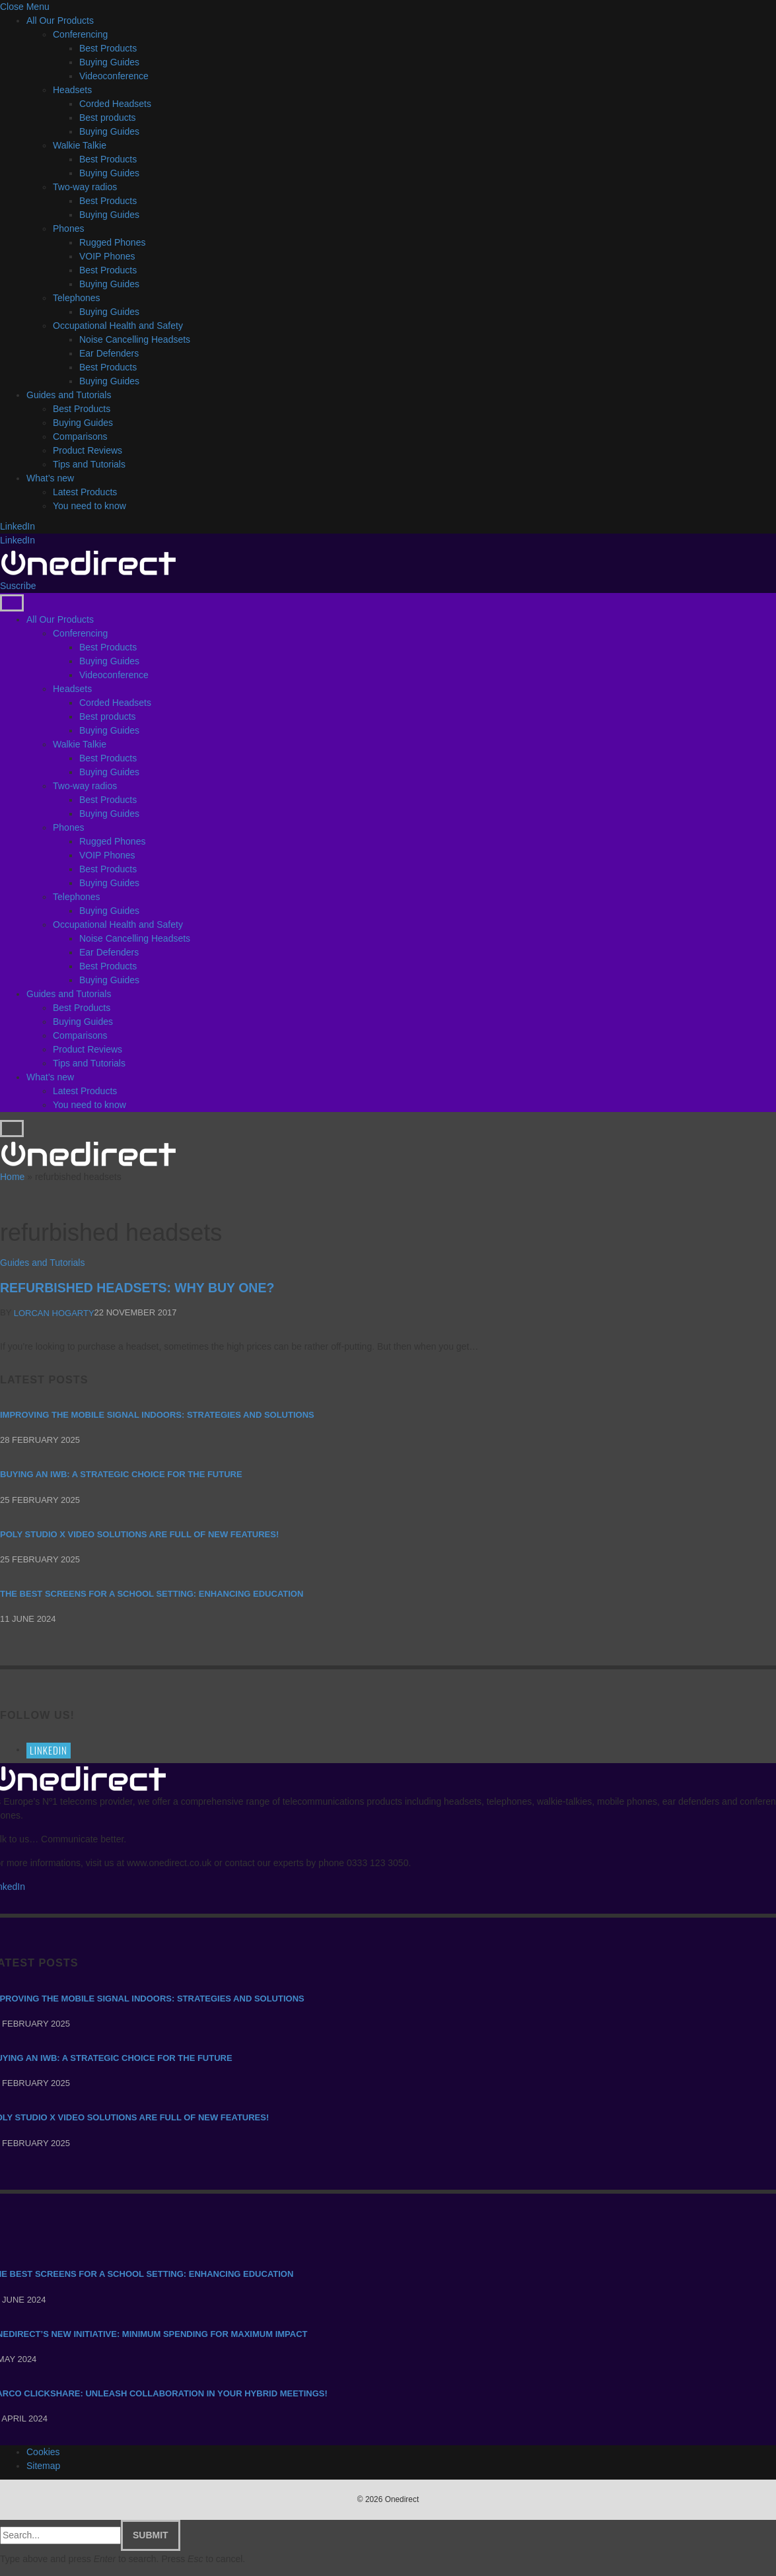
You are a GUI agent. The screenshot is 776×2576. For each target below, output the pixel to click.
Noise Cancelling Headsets (134, 339)
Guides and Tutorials (68, 395)
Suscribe (18, 585)
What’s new (50, 478)
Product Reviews (87, 450)
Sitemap (43, 2465)
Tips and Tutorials (89, 464)
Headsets (72, 90)
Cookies (43, 2452)
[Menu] (12, 602)
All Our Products (60, 20)
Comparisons (80, 436)
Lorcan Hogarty (54, 1313)
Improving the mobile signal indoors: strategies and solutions (157, 1415)
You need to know (89, 506)
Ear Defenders (109, 353)
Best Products (108, 48)
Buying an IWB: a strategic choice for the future (121, 1474)
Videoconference (114, 76)
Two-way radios (85, 187)
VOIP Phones (107, 256)
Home (12, 1176)
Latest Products (85, 492)
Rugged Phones (112, 242)
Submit (150, 2535)
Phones (68, 228)
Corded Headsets (115, 103)
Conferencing (80, 34)
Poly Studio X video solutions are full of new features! (139, 1534)
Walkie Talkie (79, 145)
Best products (107, 117)
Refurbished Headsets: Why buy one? (137, 1287)
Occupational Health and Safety (118, 325)
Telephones (76, 298)
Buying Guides (109, 62)
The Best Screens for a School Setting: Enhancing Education (151, 1594)
